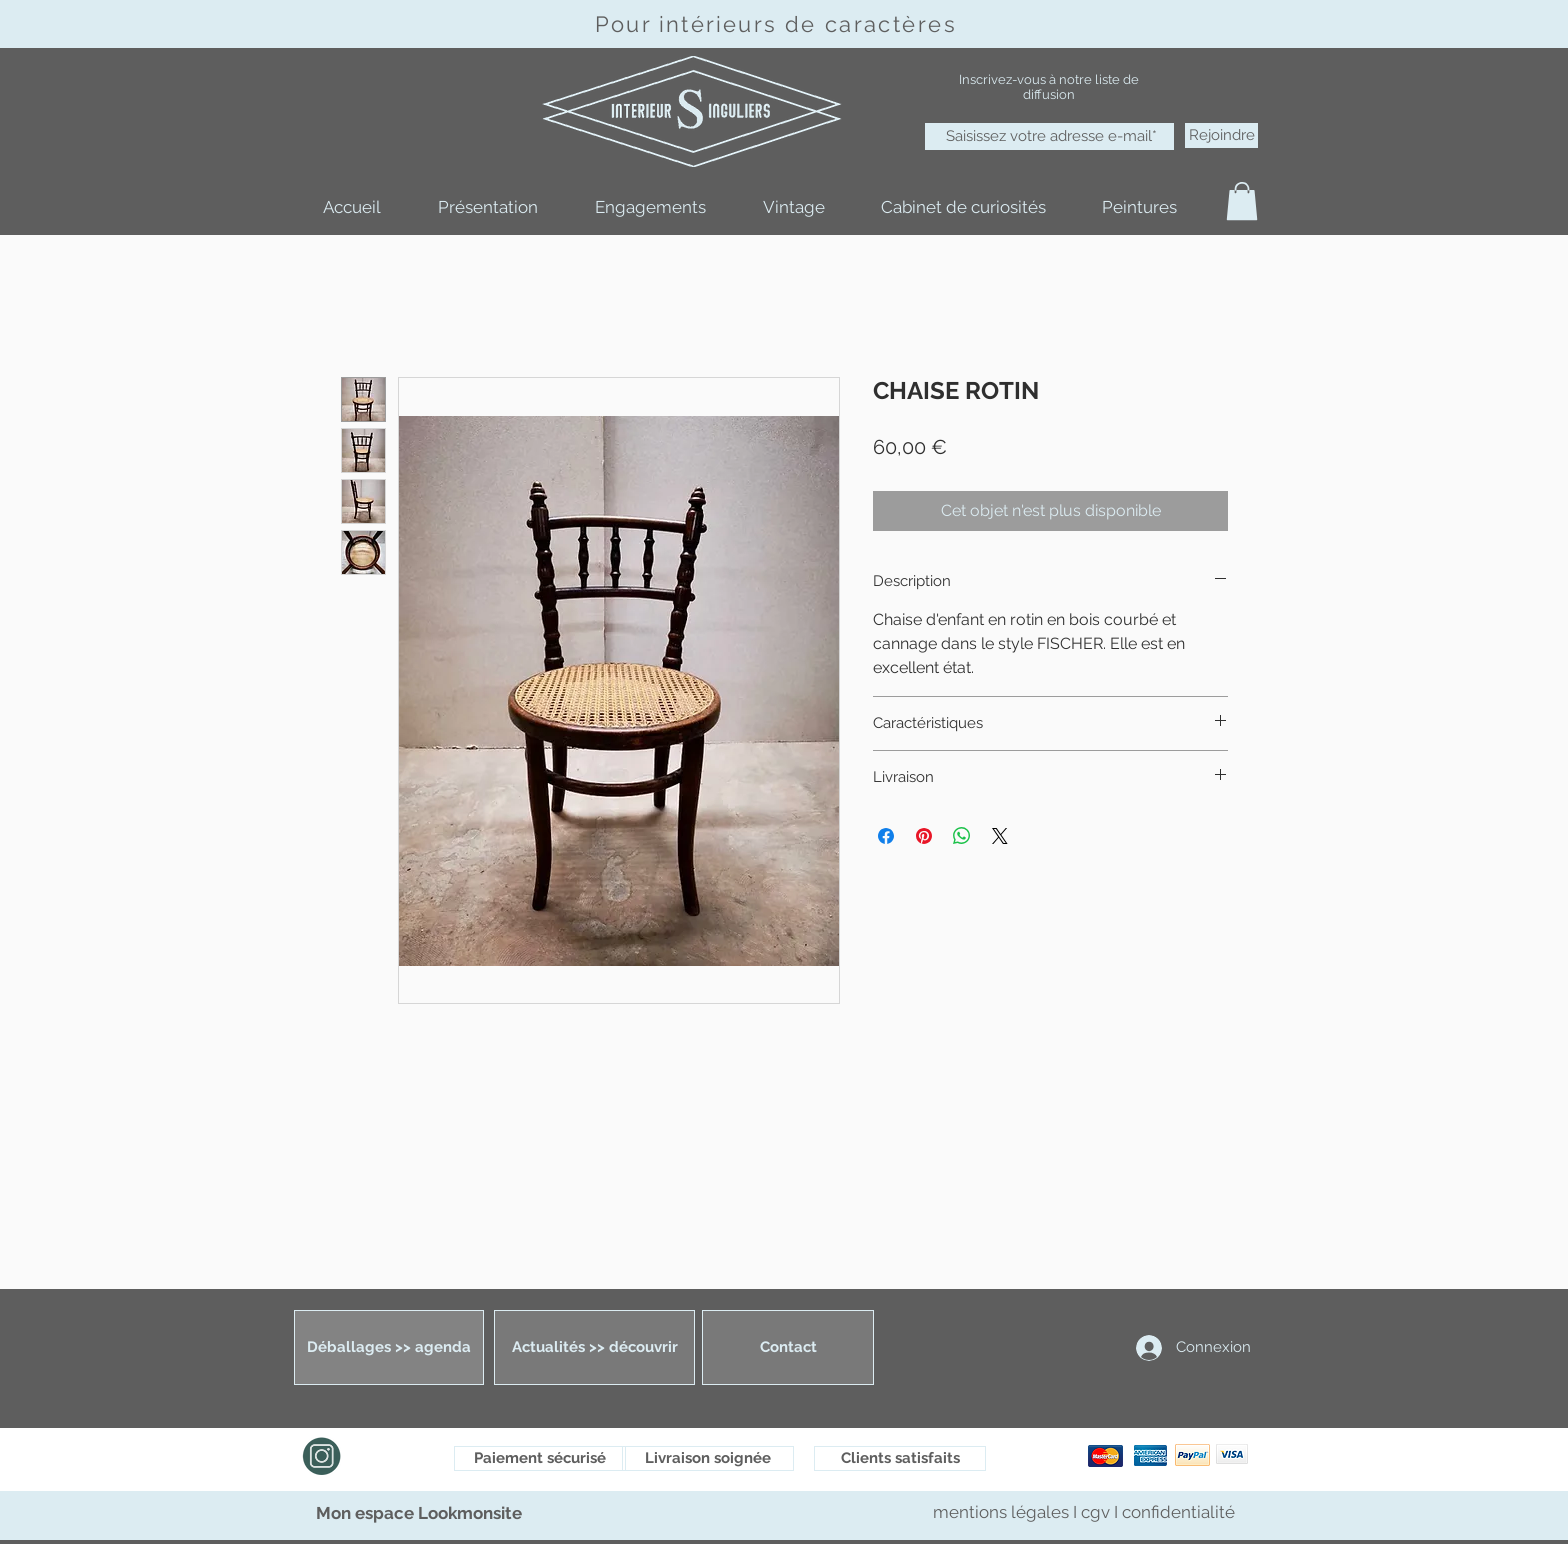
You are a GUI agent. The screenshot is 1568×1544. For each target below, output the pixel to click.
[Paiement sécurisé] (540, 1458)
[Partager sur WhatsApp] (962, 836)
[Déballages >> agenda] (389, 1347)
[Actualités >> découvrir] (594, 1347)
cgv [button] (1095, 1512)
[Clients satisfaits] (900, 1458)
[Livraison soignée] (708, 1458)
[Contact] (788, 1347)
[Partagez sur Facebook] (886, 836)
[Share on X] (1000, 836)
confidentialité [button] (1178, 1512)
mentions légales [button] (1003, 1512)
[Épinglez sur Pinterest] (924, 836)
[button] (1242, 201)
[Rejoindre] (1221, 135)
